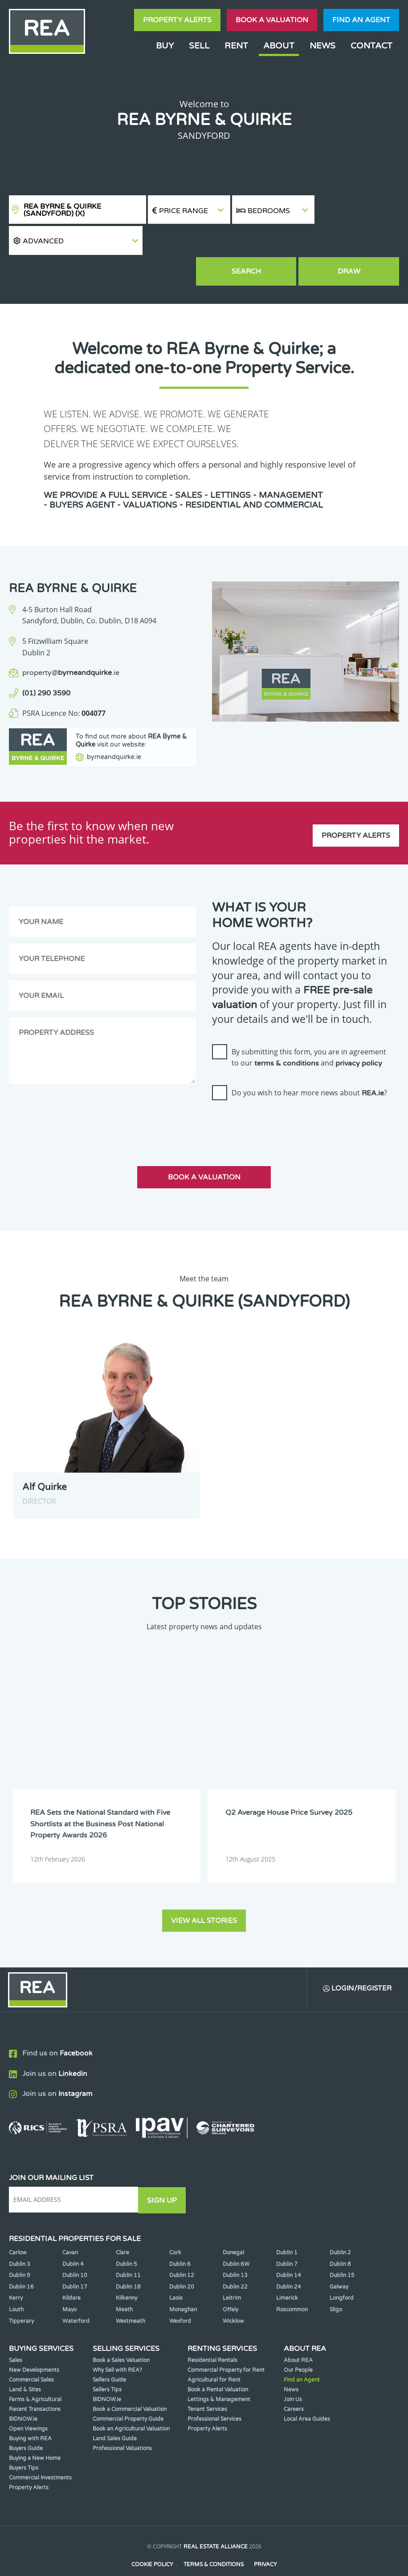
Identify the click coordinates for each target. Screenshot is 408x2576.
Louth (16, 2284)
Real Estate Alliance (216, 2521)
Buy (165, 45)
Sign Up (164, 2174)
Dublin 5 (126, 2238)
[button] (357, 209)
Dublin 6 (180, 2238)
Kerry (16, 2272)
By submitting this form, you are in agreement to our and (309, 1032)
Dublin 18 (128, 2260)
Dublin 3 (19, 2238)
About (278, 45)
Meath (124, 2284)
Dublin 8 (340, 2238)
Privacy (265, 2538)
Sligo (336, 2284)
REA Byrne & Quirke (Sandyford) (62, 210)
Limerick (287, 2272)
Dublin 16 (21, 2260)
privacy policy (358, 1038)
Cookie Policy (152, 2538)
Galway (339, 2260)
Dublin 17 (74, 2260)
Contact (371, 45)
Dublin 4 (73, 2238)
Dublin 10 (74, 2249)
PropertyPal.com (238, 2555)
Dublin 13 (235, 2249)
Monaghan (183, 2284)
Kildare (71, 2272)
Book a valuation (272, 20)
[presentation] (279, 1099)
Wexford (180, 2295)
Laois (176, 2272)
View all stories (204, 1894)
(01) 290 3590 (46, 663)
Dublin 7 (287, 2238)
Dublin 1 (287, 2227)
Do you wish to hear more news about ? (309, 1068)
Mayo (69, 2284)
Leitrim (232, 2272)
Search (273, 242)
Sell (199, 45)
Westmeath (130, 2295)
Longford (342, 2272)
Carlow (18, 2227)
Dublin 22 (235, 2260)
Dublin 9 (19, 2249)
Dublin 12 (181, 2249)
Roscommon (292, 2284)
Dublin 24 (288, 2260)
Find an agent (361, 20)
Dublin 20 (181, 2260)
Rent (236, 45)
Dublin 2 (340, 2227)
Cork (175, 2227)
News (322, 45)
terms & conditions (286, 1038)
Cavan (70, 2227)
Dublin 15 (342, 2249)
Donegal (233, 2227)
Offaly (230, 2284)
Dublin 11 (128, 2249)
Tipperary (21, 2295)
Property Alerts (177, 20)
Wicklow (233, 2295)
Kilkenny (126, 2272)
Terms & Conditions (214, 2538)
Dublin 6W (236, 2238)
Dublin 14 (288, 2249)
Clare (122, 2227)
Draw (358, 242)
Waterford (76, 2295)
